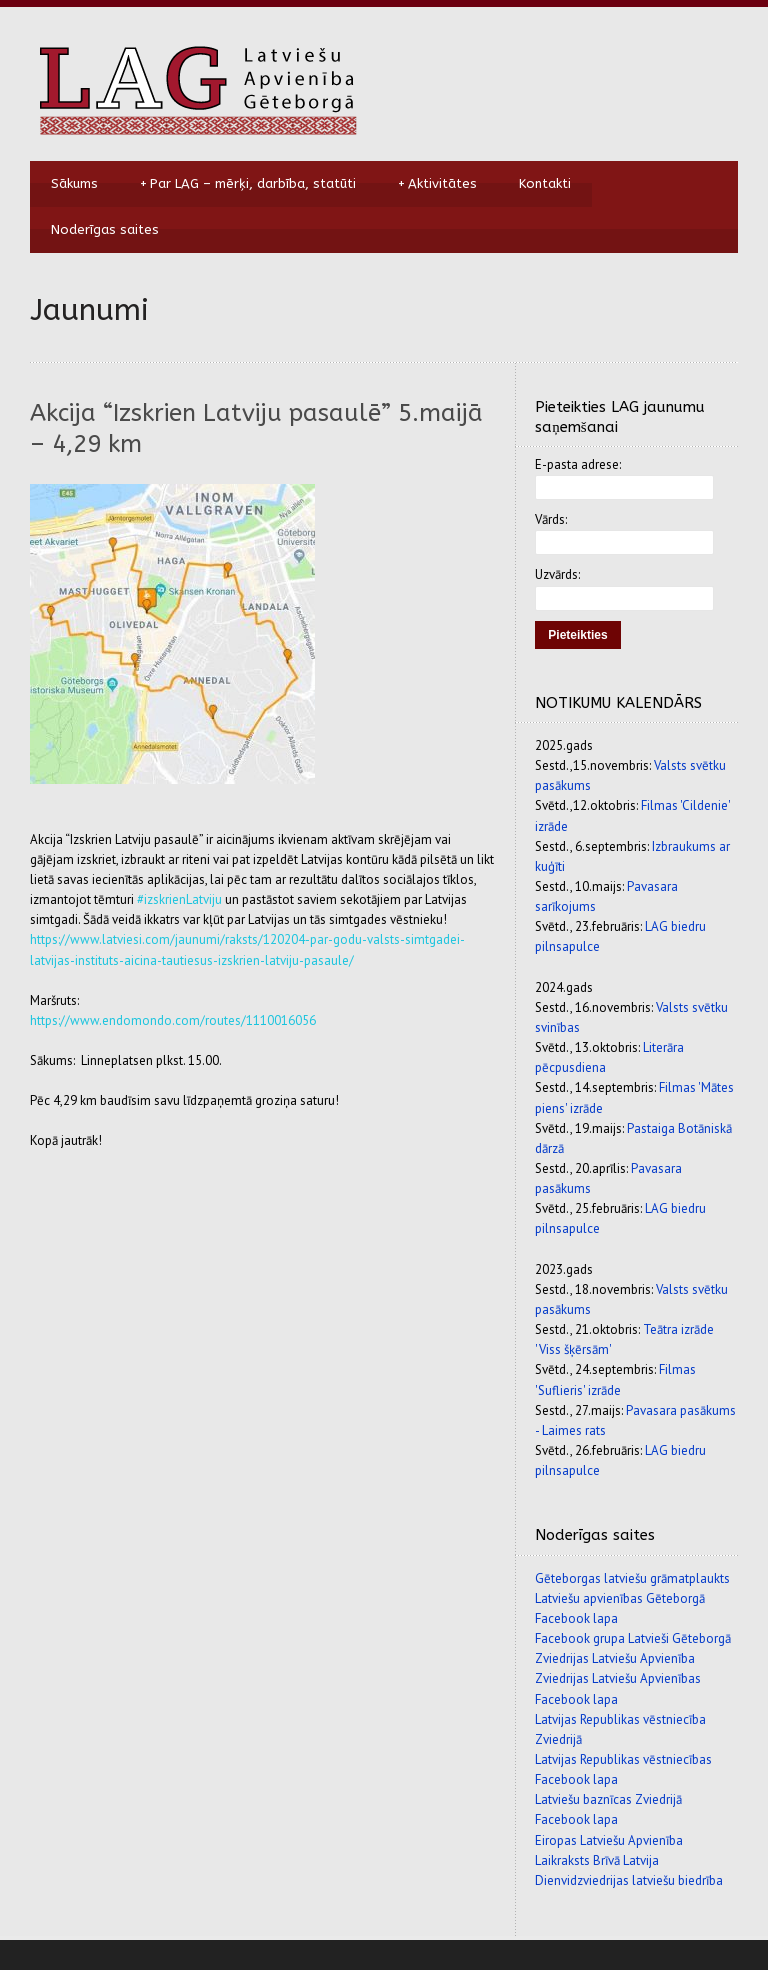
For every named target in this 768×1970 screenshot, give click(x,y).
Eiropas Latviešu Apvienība (609, 1840)
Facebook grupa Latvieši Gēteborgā (633, 1638)
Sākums (74, 183)
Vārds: (551, 519)
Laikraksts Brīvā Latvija (597, 1860)
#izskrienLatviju (179, 899)
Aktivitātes (437, 184)
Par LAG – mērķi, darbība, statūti (248, 184)
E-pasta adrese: (578, 464)
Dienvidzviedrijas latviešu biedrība (629, 1880)
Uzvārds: (557, 574)
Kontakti (545, 183)
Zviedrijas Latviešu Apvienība (615, 1658)
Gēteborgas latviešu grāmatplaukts (632, 1578)
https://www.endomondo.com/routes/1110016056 (173, 1020)
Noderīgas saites (105, 229)
